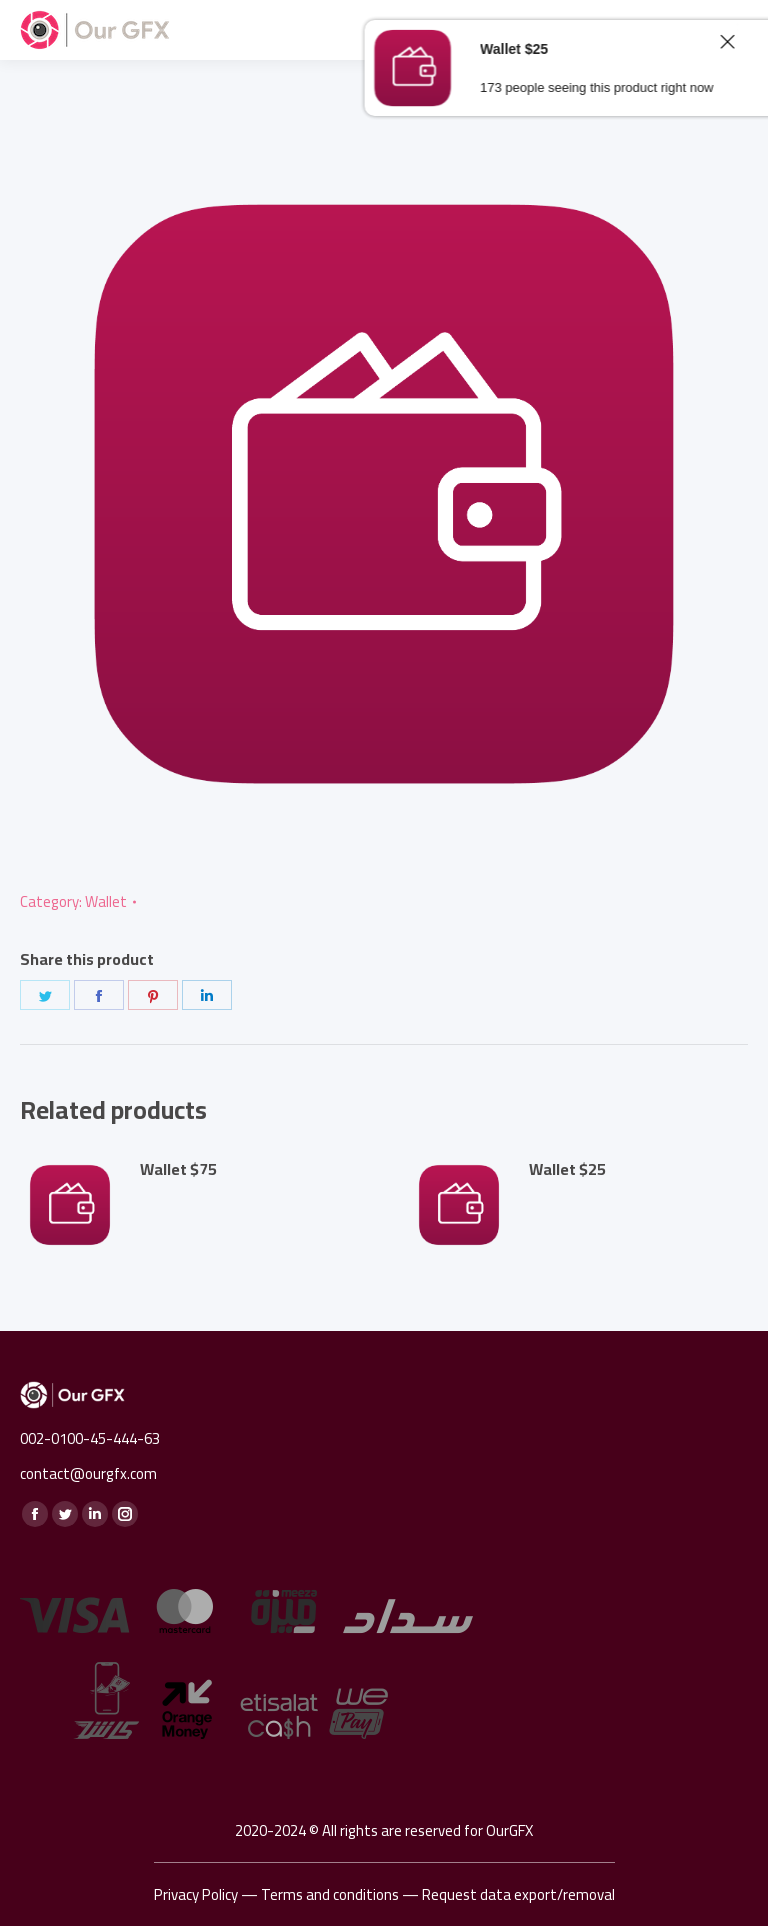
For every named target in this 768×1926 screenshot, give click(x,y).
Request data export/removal (518, 1894)
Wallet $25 (567, 1169)
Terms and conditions (330, 1894)
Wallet (106, 901)
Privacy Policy (196, 1894)
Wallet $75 (178, 1169)
